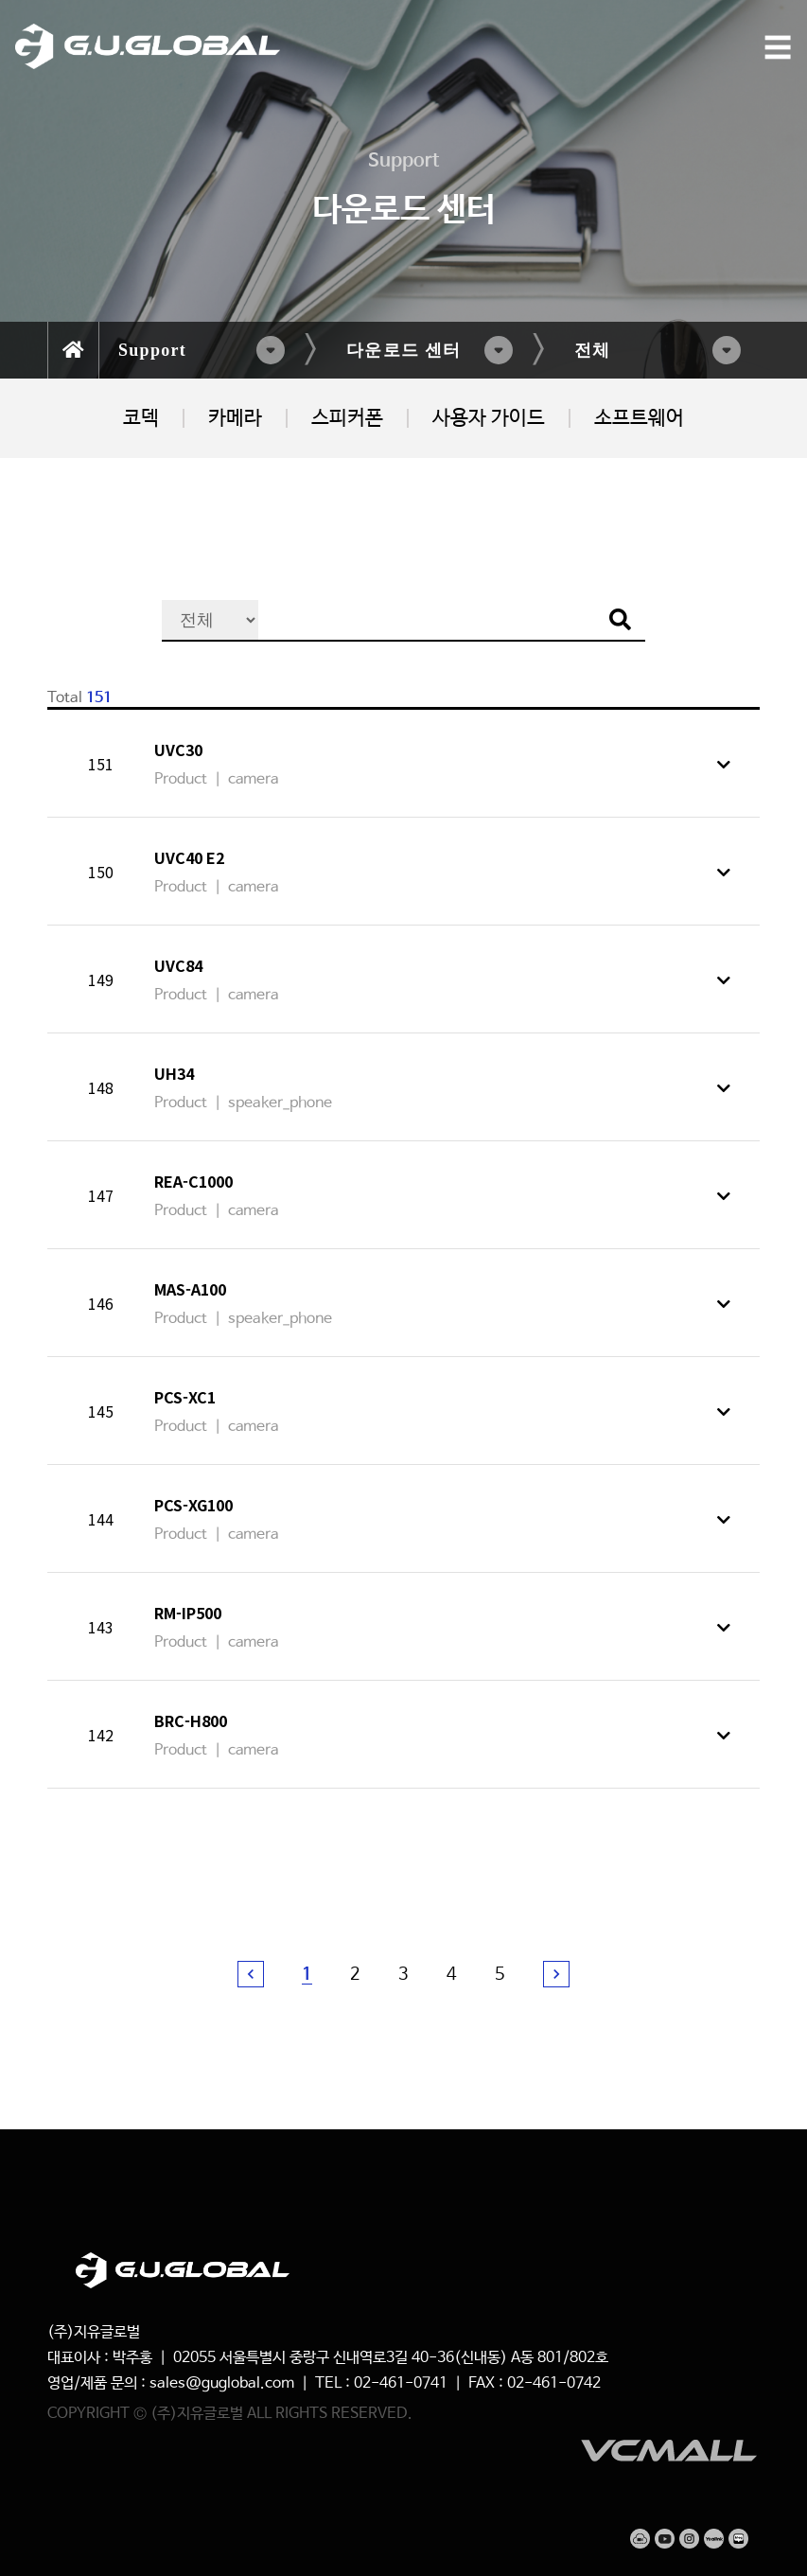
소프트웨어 (639, 418)
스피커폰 (347, 418)
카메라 (235, 418)
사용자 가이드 (488, 418)
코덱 (141, 418)
